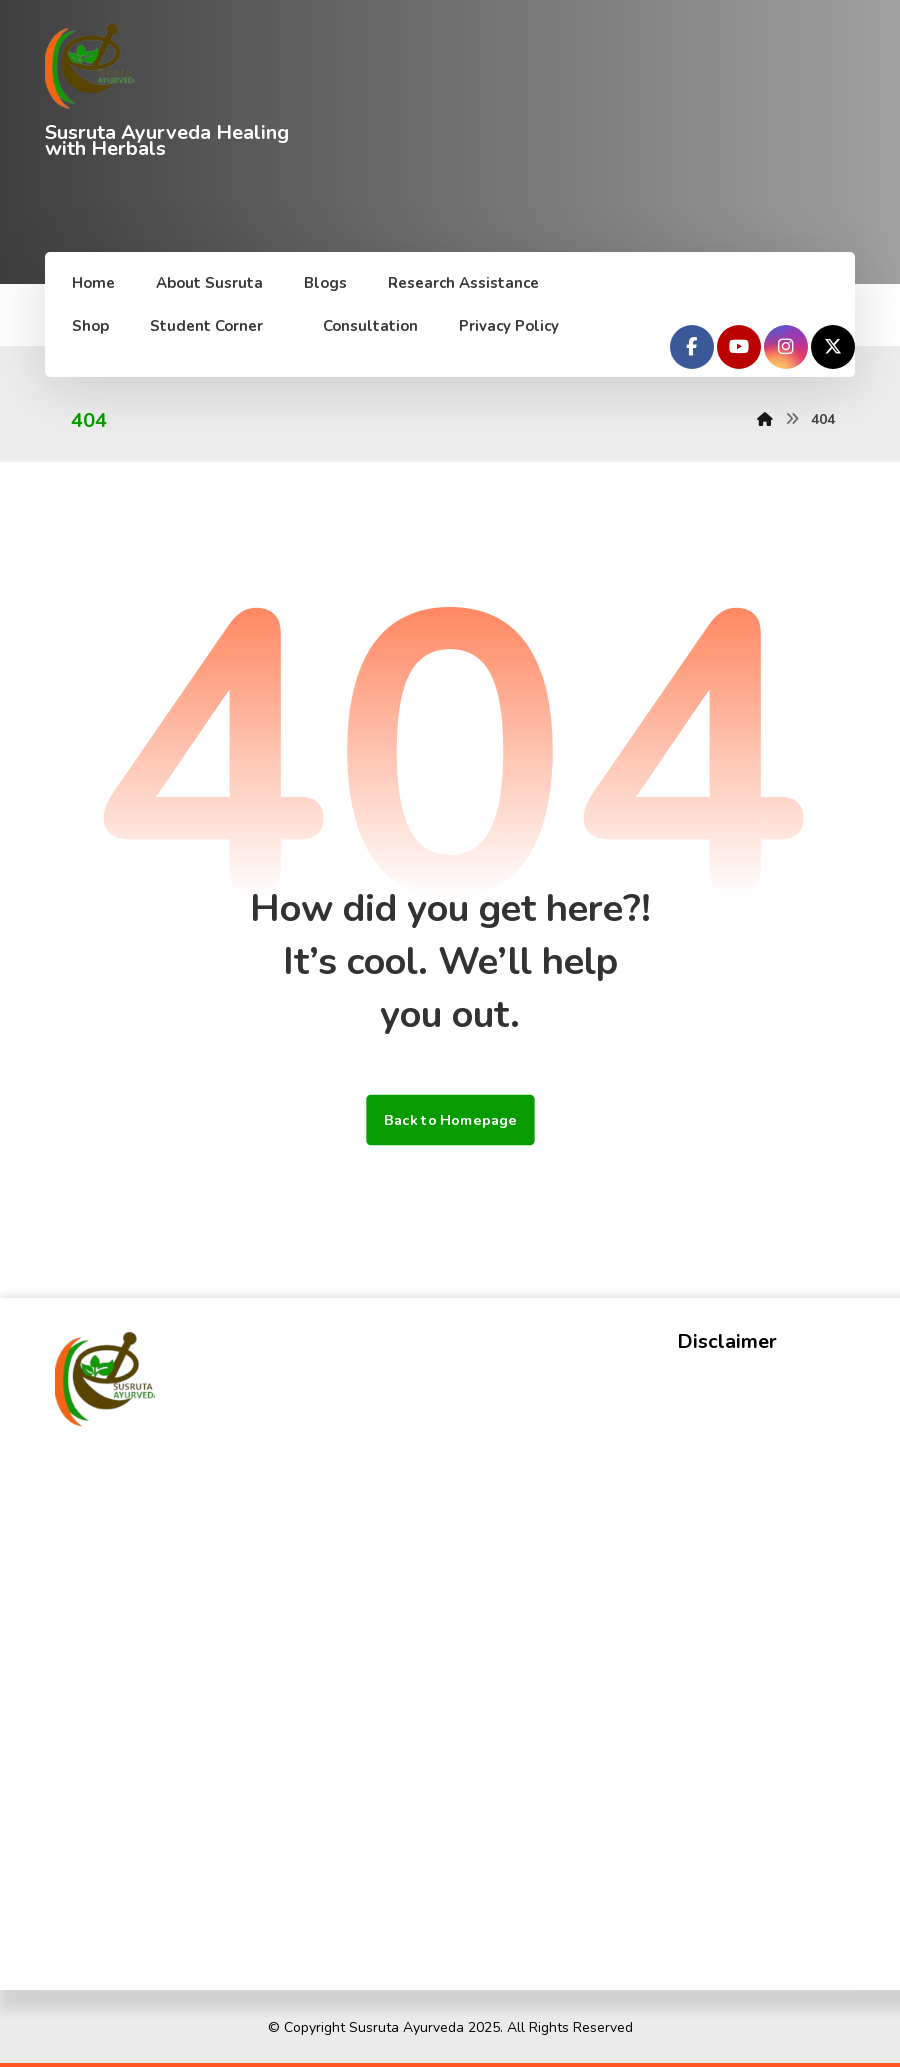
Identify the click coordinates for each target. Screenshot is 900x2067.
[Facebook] (692, 347)
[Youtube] (739, 347)
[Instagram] (786, 347)
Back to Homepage (450, 1120)
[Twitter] (833, 347)
